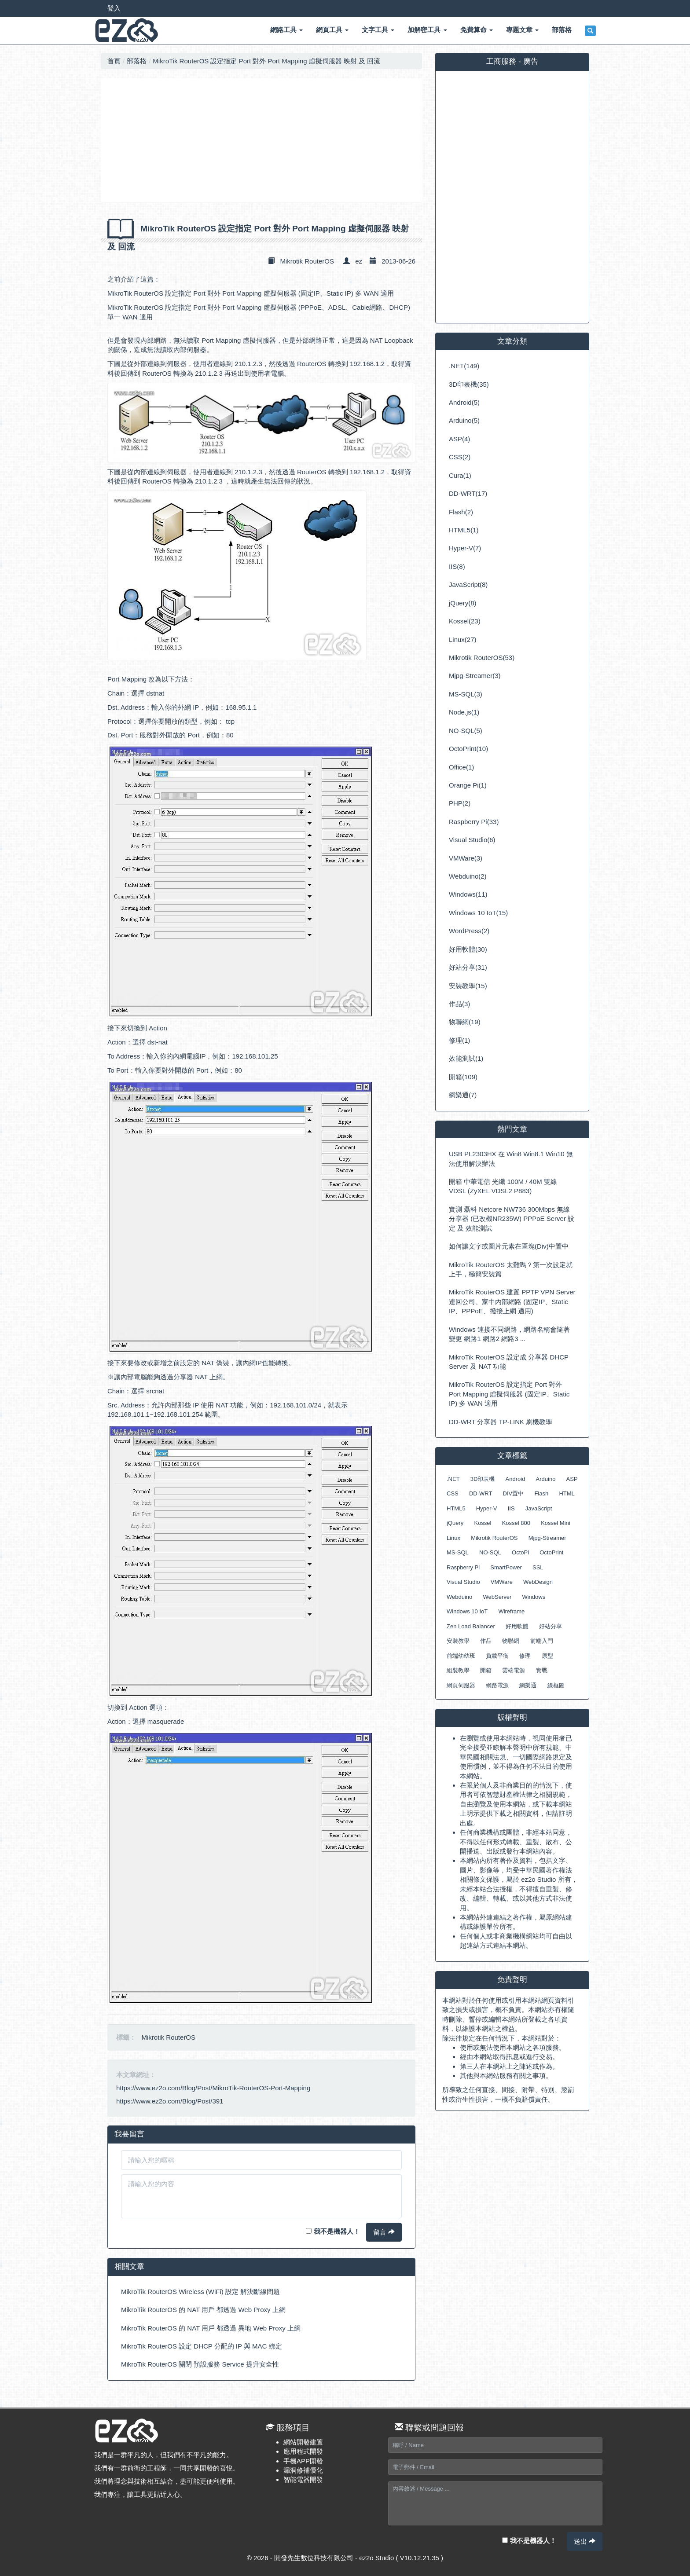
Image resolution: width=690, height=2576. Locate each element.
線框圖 (556, 1685)
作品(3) (459, 1004)
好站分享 (550, 1626)
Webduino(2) (468, 876)
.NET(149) (464, 366)
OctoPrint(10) (468, 748)
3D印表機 (482, 1479)
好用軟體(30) (468, 949)
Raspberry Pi (463, 1567)
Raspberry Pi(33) (474, 821)
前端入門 (541, 1641)
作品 (486, 1641)
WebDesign (538, 1582)
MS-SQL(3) (465, 694)
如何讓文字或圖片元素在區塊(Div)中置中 (509, 1246)
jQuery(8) (463, 603)
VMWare (502, 1582)
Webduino (459, 1597)
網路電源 (497, 1685)
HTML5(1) (464, 530)
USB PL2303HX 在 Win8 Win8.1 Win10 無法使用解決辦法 (511, 1158)
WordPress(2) (469, 930)
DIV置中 (513, 1493)
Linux (453, 1538)
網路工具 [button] (286, 29)
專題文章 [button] (522, 29)
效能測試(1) (466, 1058)
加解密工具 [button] (427, 29)
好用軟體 (517, 1626)
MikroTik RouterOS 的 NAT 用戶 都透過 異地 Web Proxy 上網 (211, 2328)
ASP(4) (459, 439)
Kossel (482, 1523)
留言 (384, 2232)
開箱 (486, 1670)
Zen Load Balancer (471, 1626)
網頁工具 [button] (332, 29)
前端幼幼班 (461, 1656)
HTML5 (456, 1508)
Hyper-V (486, 1508)
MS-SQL (458, 1552)
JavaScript (538, 1508)
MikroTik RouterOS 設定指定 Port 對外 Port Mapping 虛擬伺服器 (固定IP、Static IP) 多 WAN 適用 (250, 293)
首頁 (114, 61)
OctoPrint (551, 1552)
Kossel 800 (516, 1523)
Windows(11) (468, 894)
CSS (453, 1493)
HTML (566, 1493)
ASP (572, 1479)
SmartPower (506, 1567)
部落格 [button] (562, 29)
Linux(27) (463, 639)
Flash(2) (461, 512)
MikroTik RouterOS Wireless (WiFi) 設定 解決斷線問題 (200, 2291)
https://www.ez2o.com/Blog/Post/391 (169, 2101)
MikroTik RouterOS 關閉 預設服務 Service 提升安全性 (200, 2364)
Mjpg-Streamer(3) (475, 675)
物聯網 (510, 1641)
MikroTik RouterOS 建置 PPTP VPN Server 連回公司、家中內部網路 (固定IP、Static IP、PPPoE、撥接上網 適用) (512, 1301)
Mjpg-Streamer (547, 1538)
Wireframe (511, 1611)
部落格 (137, 61)
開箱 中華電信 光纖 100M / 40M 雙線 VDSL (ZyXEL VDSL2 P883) (503, 1186)
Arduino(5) (464, 420)
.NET (453, 1479)
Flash (541, 1493)
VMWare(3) (465, 858)
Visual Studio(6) (472, 839)
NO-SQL (490, 1552)
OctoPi (520, 1552)
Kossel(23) (465, 621)
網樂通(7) (463, 1095)
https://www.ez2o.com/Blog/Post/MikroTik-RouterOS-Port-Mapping (213, 2088)
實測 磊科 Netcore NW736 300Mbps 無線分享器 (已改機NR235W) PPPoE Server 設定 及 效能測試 (511, 1219)
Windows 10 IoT (467, 1611)
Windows (533, 1597)
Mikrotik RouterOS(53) (481, 657)
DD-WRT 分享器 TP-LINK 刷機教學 (500, 1421)
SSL (537, 1567)
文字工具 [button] (378, 29)
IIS (511, 1508)
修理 (525, 1656)
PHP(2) (459, 803)
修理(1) (459, 1040)
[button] (590, 30)
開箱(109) (463, 1077)
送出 (584, 2541)
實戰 (541, 1670)
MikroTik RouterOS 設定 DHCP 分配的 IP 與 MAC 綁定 (201, 2346)
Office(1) (461, 767)
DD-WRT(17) (468, 493)
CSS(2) (459, 457)
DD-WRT (480, 1493)
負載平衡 (497, 1656)
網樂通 (527, 1685)
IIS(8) (457, 566)
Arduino (546, 1479)
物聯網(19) (465, 1022)
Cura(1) (460, 475)
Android (515, 1479)
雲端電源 (513, 1670)
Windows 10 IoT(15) (478, 912)
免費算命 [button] (476, 29)
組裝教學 (458, 1670)
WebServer (497, 1597)
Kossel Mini (555, 1523)
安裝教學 (458, 1641)
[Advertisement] (261, 140)
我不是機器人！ (333, 2231)
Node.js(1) (464, 712)
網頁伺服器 (461, 1685)
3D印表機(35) (469, 384)
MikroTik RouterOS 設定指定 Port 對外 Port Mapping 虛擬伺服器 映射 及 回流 (266, 61)
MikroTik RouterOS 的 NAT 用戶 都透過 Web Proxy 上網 (203, 2309)
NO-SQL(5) (465, 730)
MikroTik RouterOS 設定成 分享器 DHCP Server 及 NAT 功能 (509, 1361)
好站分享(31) (468, 967)
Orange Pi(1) (468, 785)
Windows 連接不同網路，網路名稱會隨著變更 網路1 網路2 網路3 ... (509, 1334)
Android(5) (464, 402)
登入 (114, 8)
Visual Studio (463, 1582)
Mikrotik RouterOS (307, 261)
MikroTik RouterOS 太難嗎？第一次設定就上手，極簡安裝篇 (511, 1269)
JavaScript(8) (468, 584)
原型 (547, 1656)
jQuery (455, 1523)
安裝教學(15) (468, 985)
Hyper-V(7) (465, 548)
